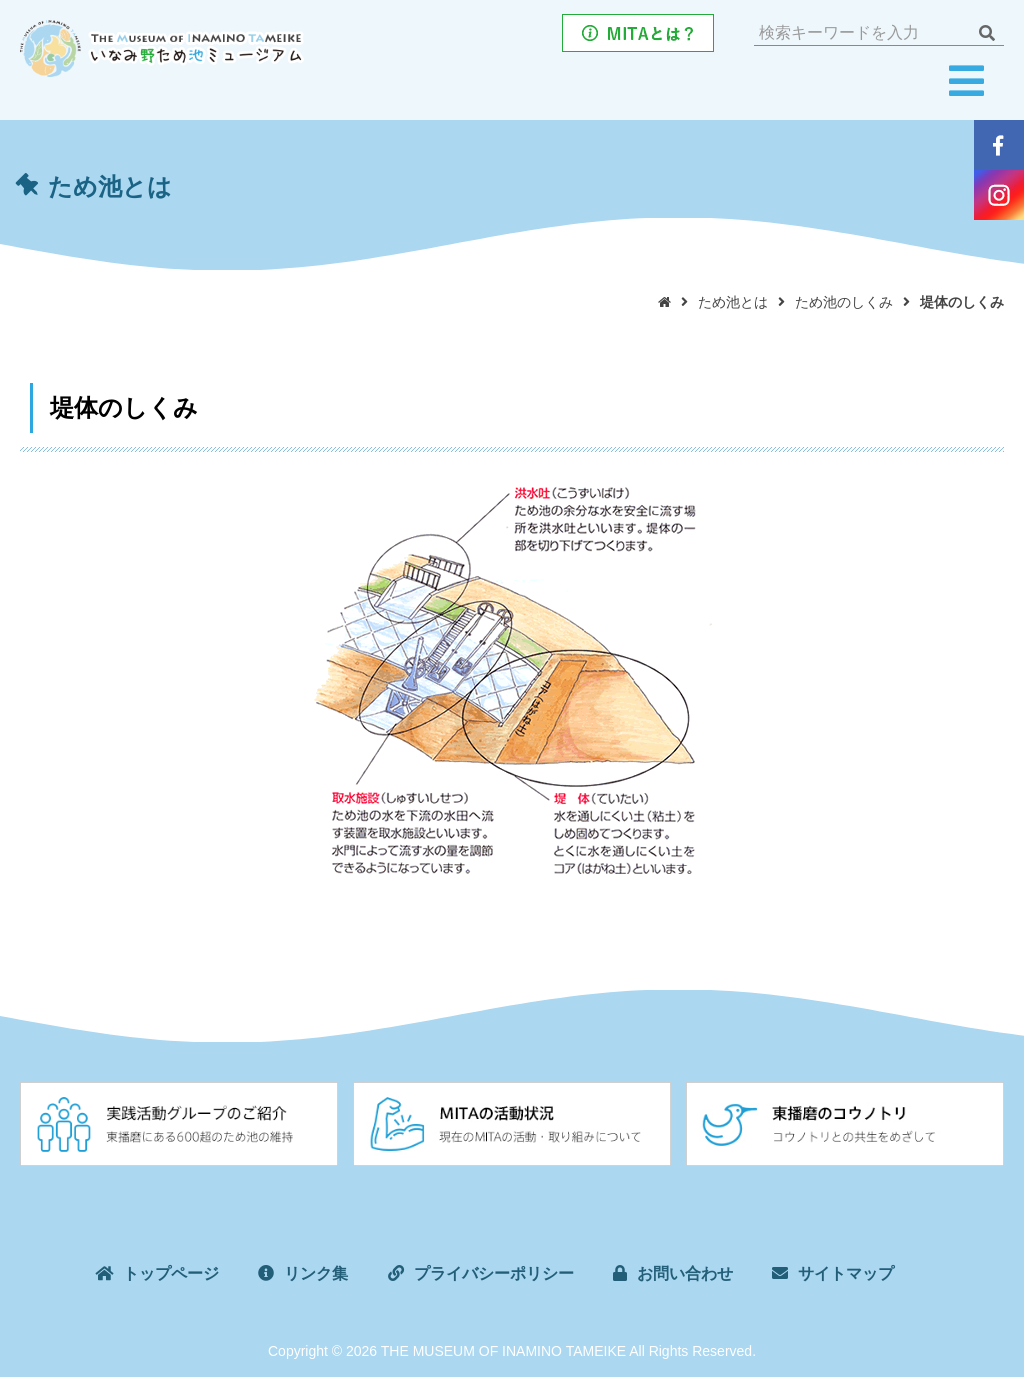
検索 (986, 33)
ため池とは (733, 302)
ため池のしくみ (844, 302)
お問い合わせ (685, 1273)
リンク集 (316, 1273)
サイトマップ (846, 1273)
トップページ (171, 1273)
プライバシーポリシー (494, 1273)
